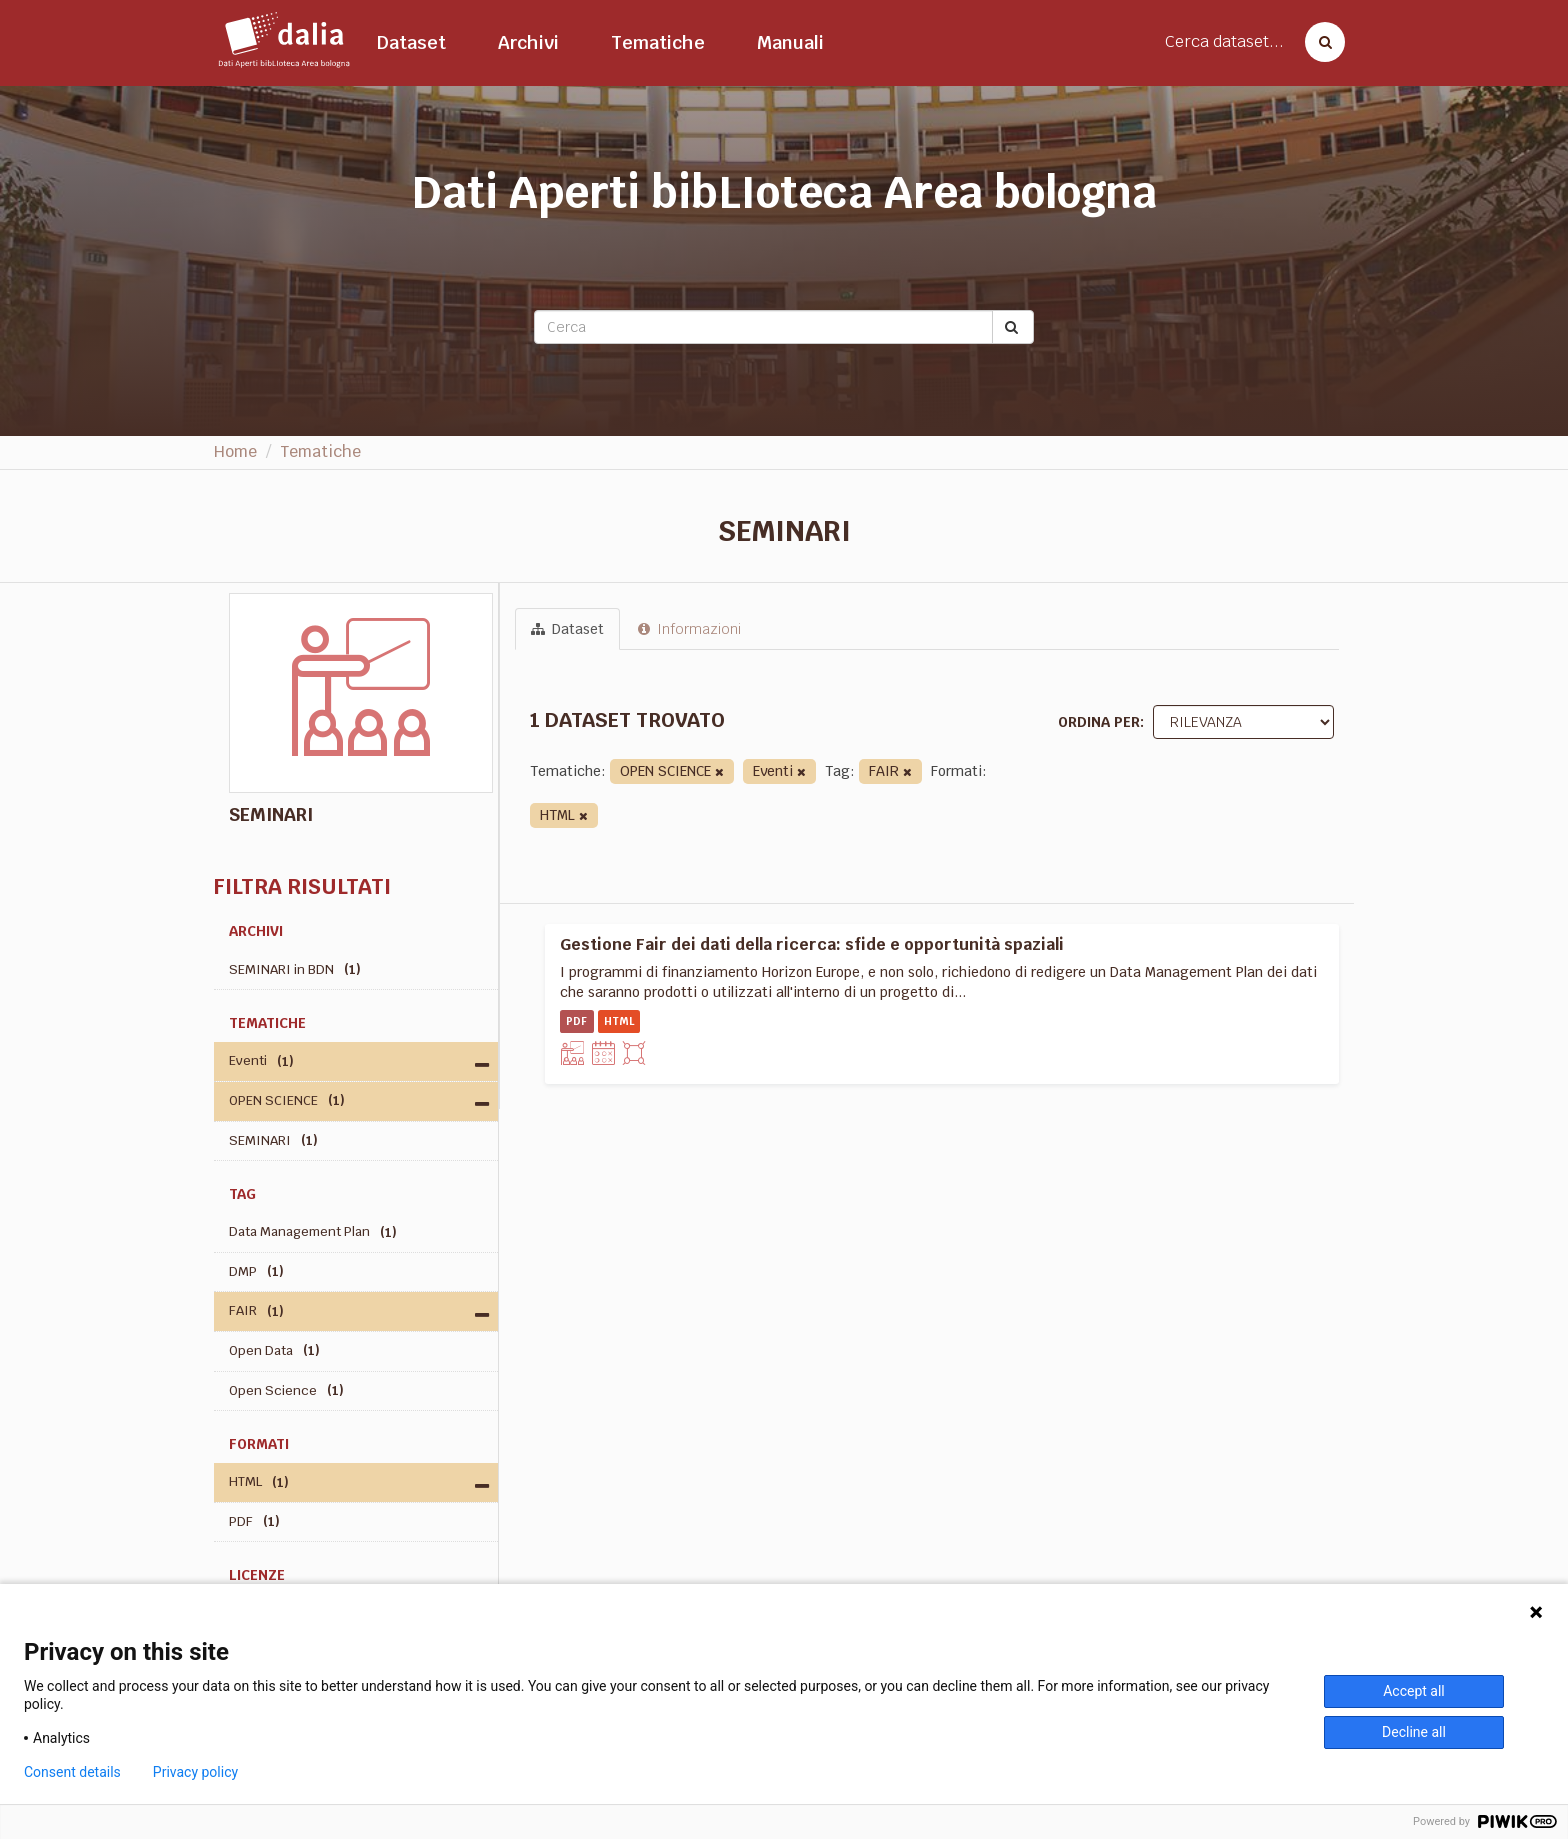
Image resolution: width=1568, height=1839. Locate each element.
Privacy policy (195, 1772)
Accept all (1414, 1691)
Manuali (790, 42)
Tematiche (658, 42)
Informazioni (689, 629)
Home (235, 451)
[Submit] (1013, 327)
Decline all (1414, 1732)
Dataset (411, 42)
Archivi (528, 42)
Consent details (72, 1772)
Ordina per (1099, 722)
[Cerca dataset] (1319, 42)
